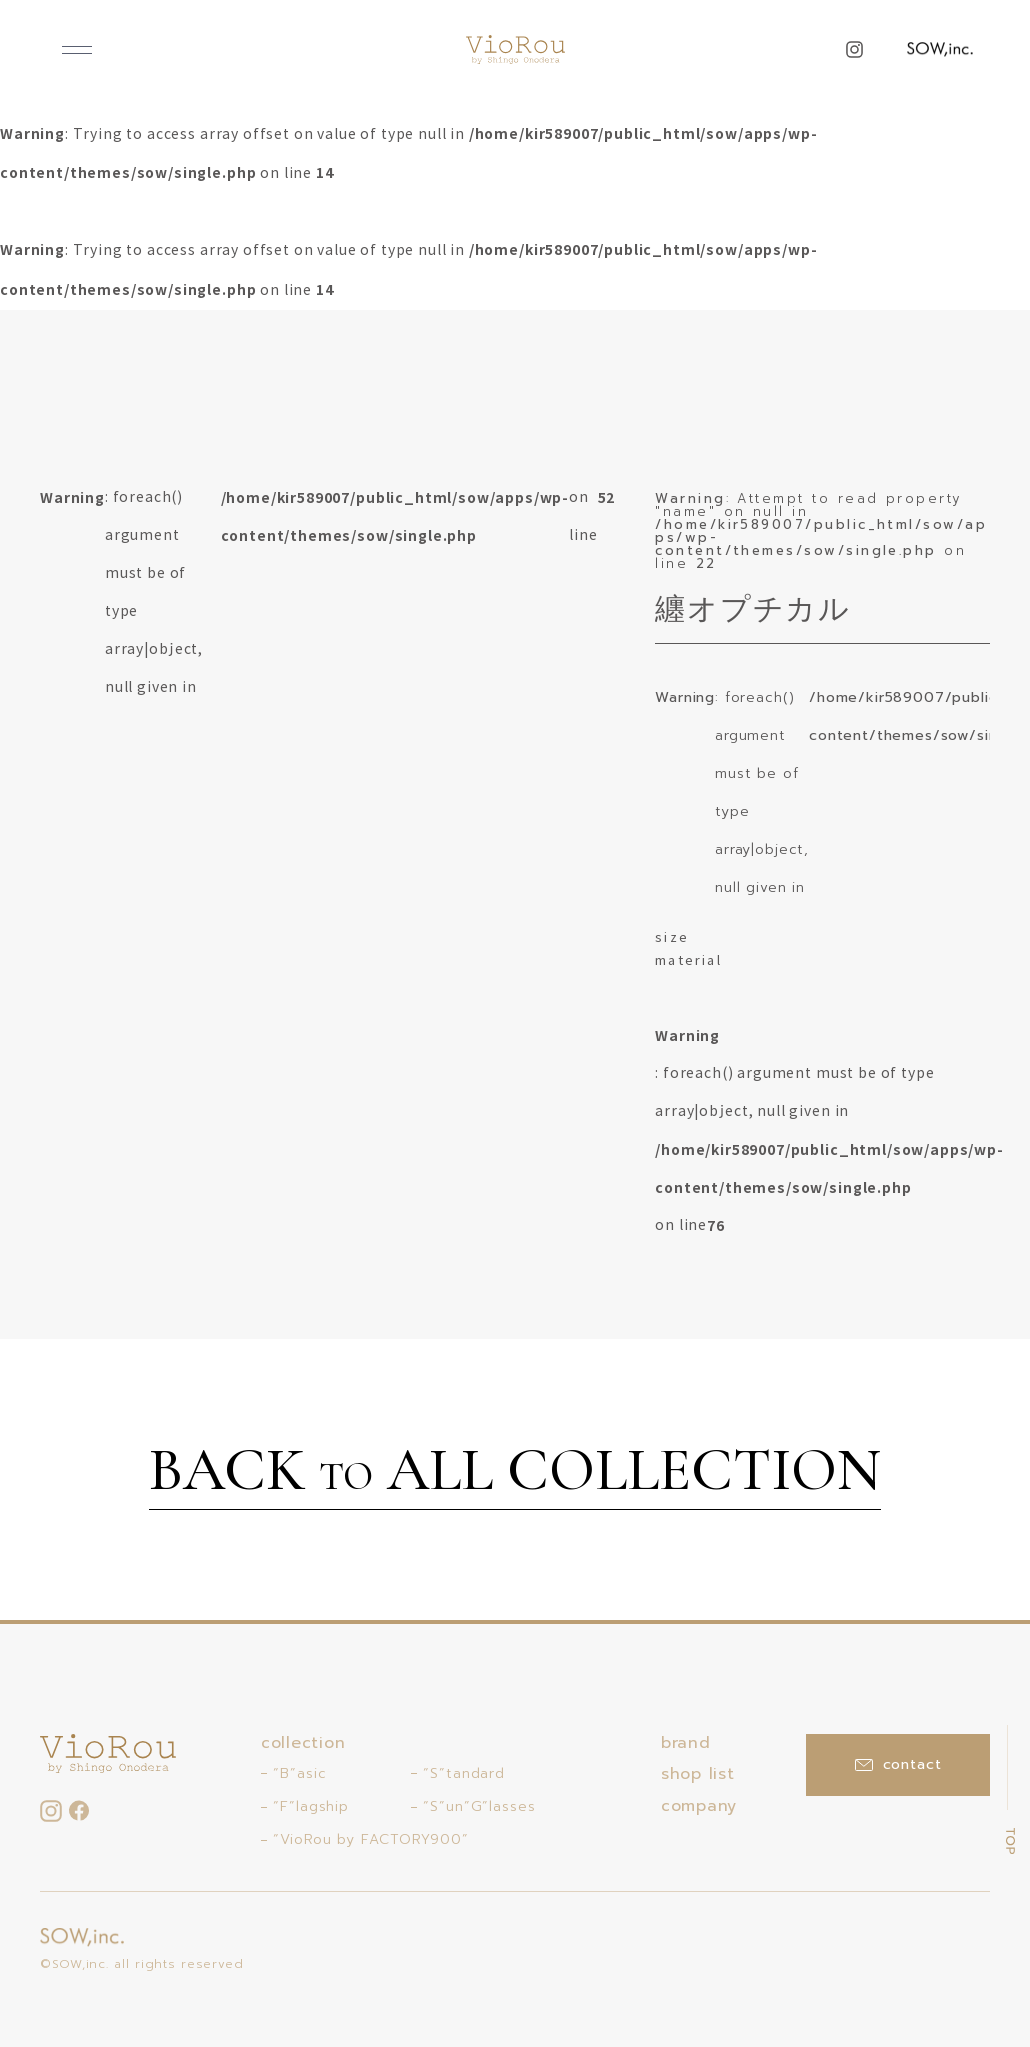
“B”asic (299, 1773)
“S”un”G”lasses (479, 1806)
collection (303, 1743)
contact (898, 1764)
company (699, 1806)
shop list (697, 1774)
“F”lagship (311, 1806)
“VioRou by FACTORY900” (371, 1839)
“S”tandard (464, 1773)
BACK (515, 1473)
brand (686, 1743)
